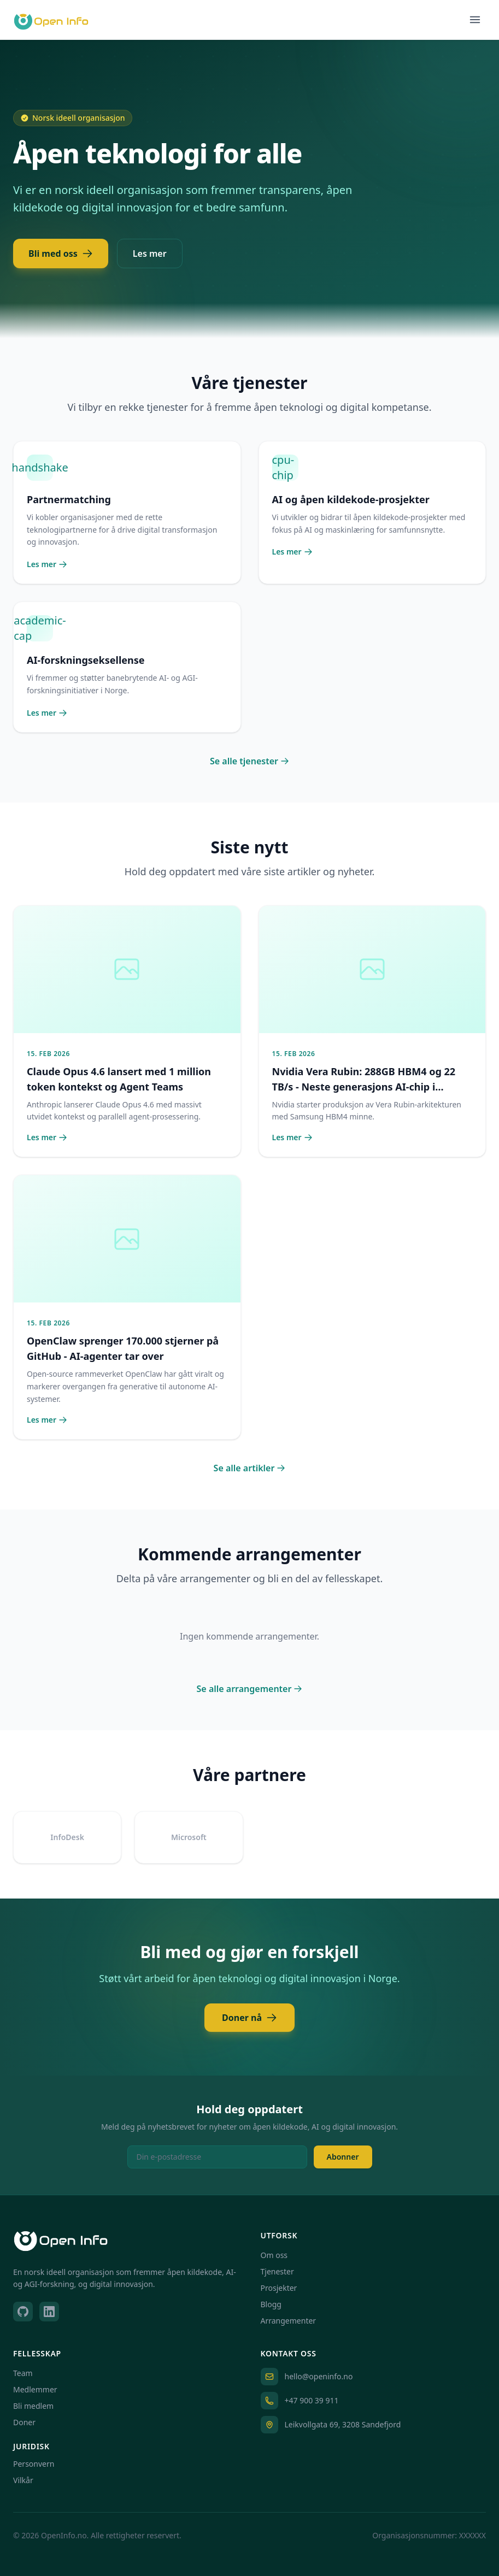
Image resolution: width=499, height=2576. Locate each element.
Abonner (343, 2156)
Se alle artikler (250, 1468)
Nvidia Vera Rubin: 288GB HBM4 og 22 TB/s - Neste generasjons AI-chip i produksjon (364, 1087)
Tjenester (277, 2271)
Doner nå (249, 2018)
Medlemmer (35, 2389)
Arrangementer (288, 2320)
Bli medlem (33, 2406)
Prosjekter (279, 2288)
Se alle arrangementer (250, 1689)
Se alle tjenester (249, 761)
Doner (24, 2422)
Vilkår (23, 2480)
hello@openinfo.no (319, 2376)
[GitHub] (23, 2311)
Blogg (271, 2304)
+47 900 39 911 (312, 2400)
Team (23, 2373)
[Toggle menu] (475, 20)
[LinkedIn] (49, 2311)
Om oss (274, 2255)
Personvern (33, 2464)
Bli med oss (60, 253)
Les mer (150, 253)
